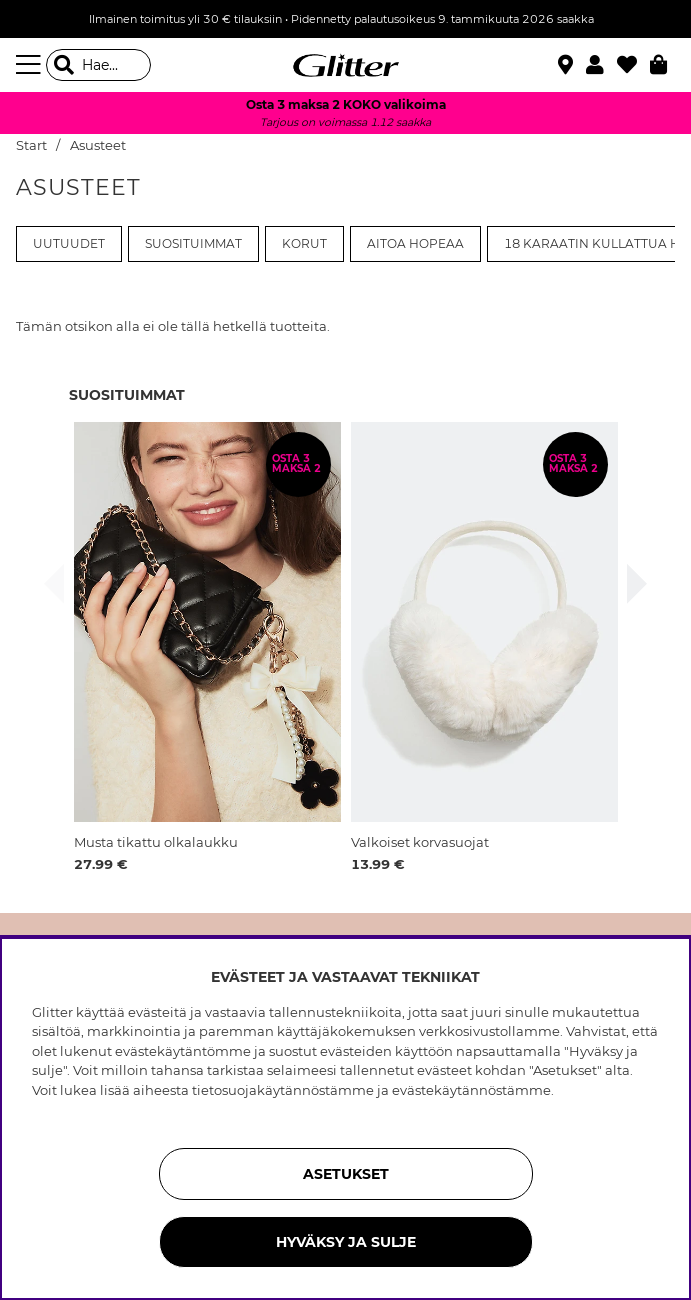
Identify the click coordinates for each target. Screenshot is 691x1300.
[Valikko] (31, 65)
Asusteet (98, 145)
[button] (601, 65)
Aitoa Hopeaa (415, 244)
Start (31, 145)
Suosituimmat (193, 244)
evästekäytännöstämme (471, 1090)
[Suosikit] (633, 65)
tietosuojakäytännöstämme (283, 1090)
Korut (304, 244)
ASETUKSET (346, 1174)
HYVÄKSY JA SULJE (346, 1242)
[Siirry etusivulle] (346, 65)
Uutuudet (69, 244)
